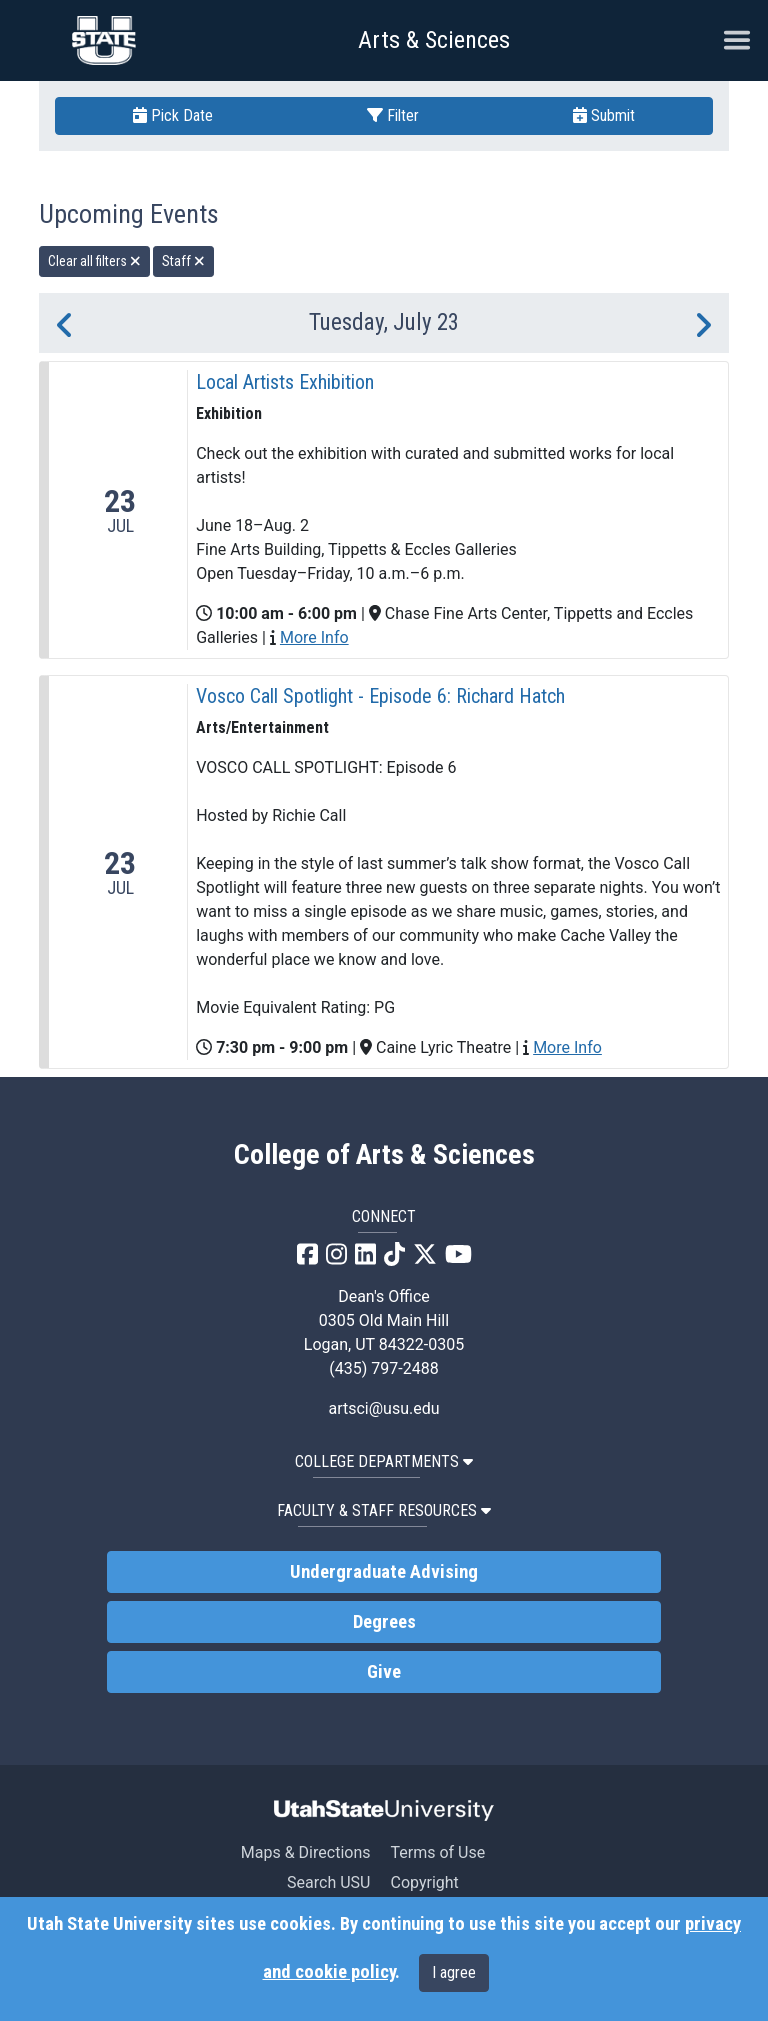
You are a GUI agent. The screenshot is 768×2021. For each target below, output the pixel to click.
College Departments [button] (384, 1461)
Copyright (424, 1882)
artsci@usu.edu (383, 1408)
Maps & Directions (306, 1852)
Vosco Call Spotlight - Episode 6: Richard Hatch (380, 696)
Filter (393, 115)
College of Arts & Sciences (384, 1155)
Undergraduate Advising (384, 1572)
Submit (604, 115)
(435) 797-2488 (383, 1368)
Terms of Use (437, 1852)
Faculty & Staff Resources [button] (384, 1510)
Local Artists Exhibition (285, 382)
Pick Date (173, 115)
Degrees (384, 1622)
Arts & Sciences (434, 40)
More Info (314, 637)
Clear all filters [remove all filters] (94, 261)
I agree (454, 1972)
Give (384, 1672)
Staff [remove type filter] (183, 261)
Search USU (328, 1882)
